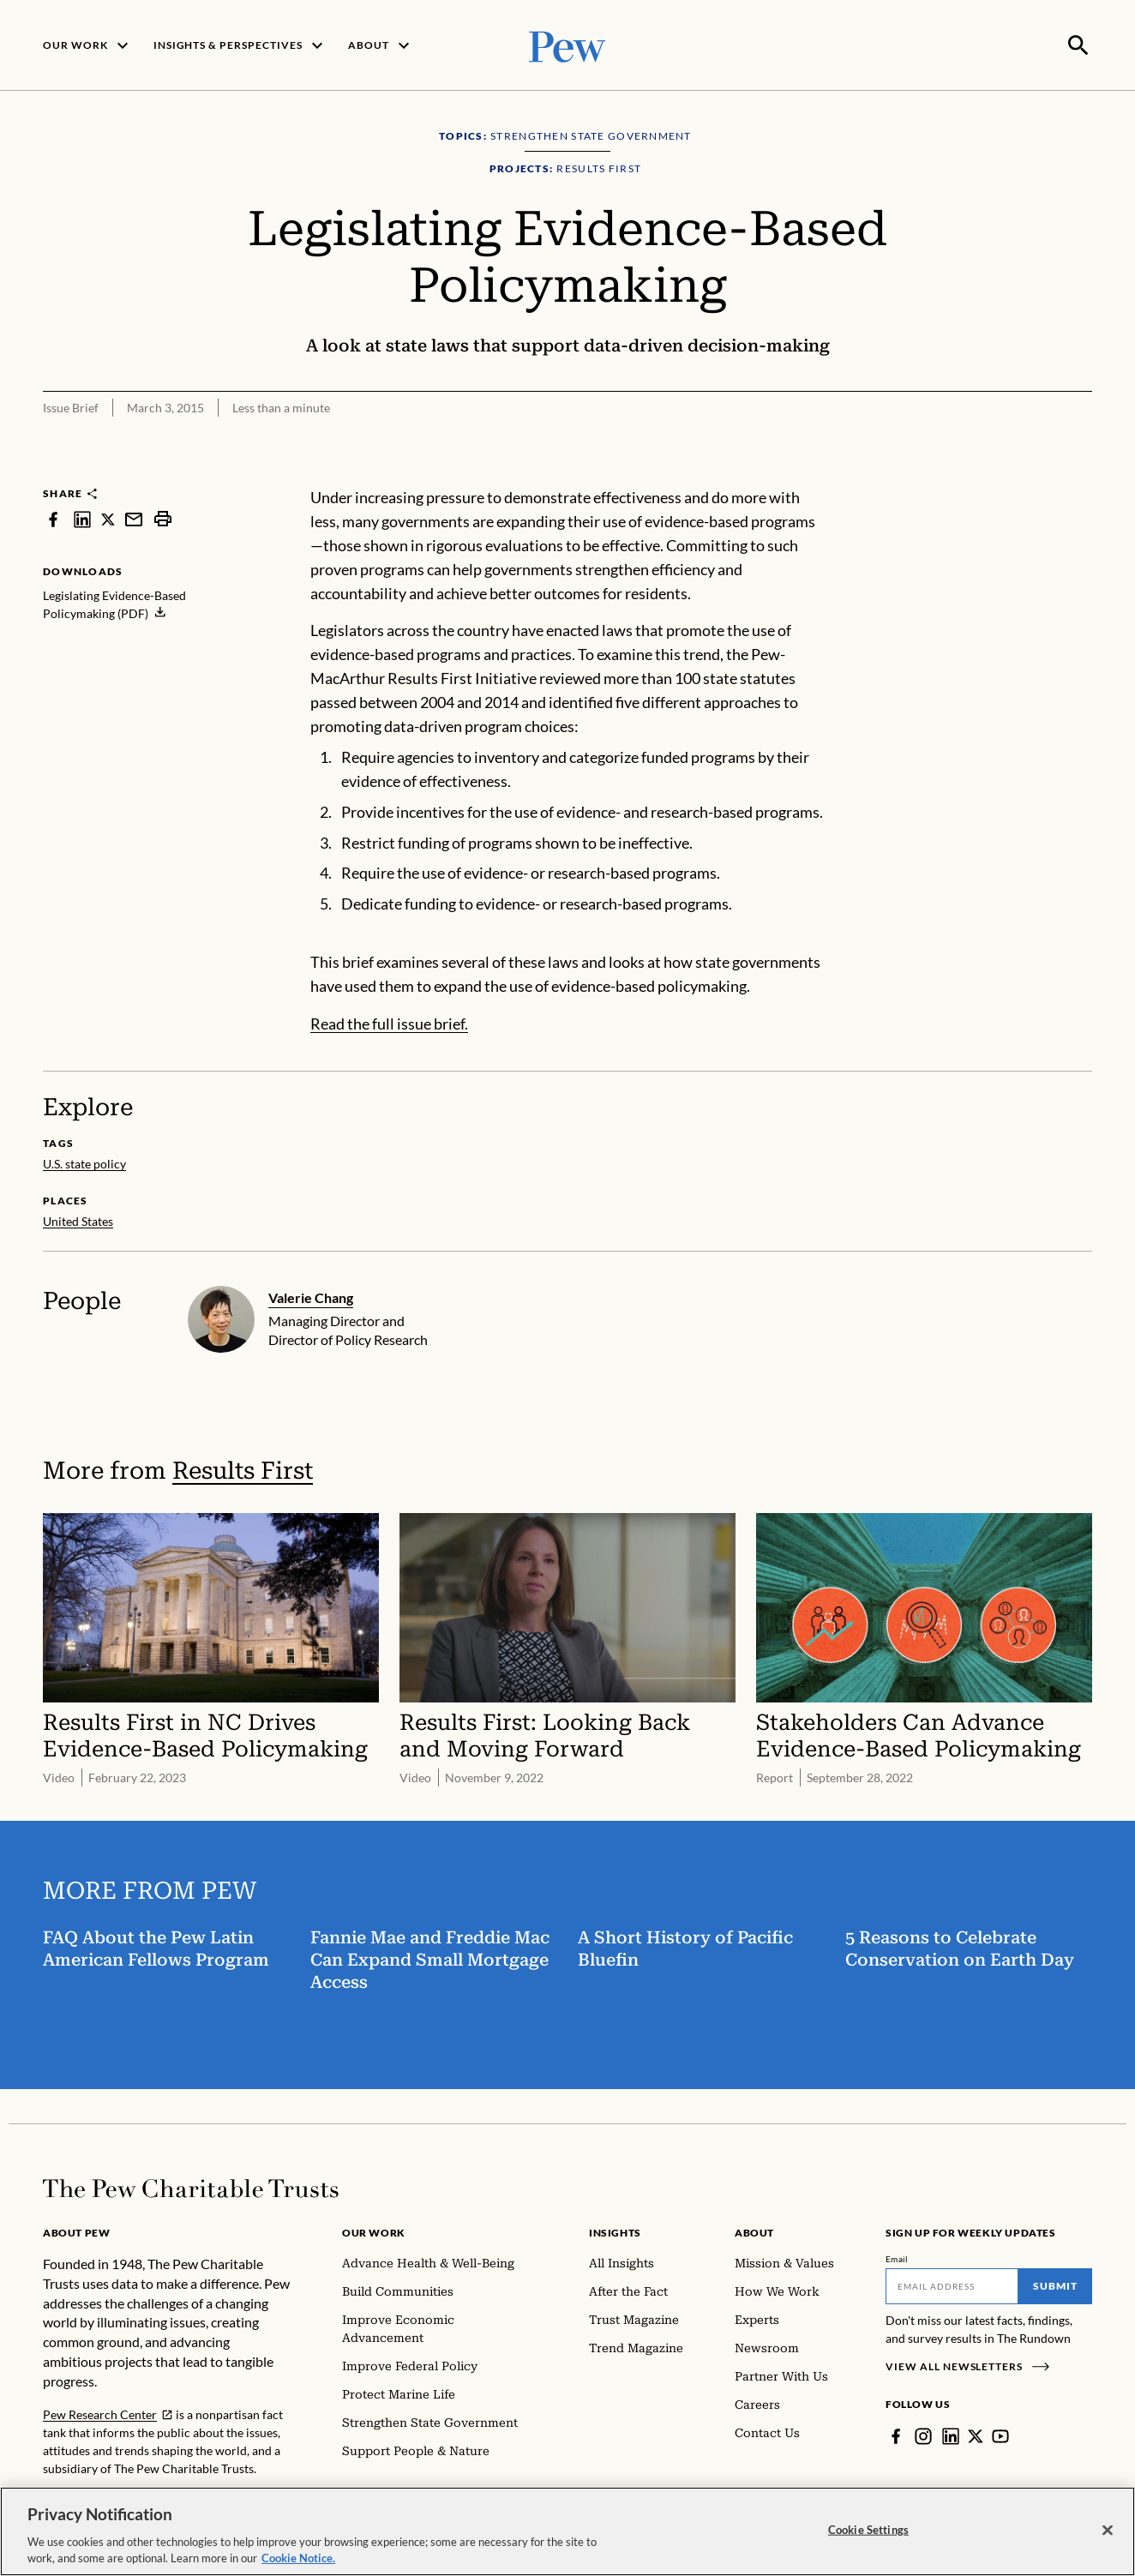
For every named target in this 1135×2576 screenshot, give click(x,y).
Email (897, 2257)
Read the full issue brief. (389, 1021)
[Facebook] (896, 2434)
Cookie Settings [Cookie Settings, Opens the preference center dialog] (868, 2530)
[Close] (1107, 2530)
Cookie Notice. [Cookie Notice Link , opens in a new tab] (298, 2558)
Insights (615, 2231)
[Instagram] (923, 2434)
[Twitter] (975, 2434)
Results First (242, 1469)
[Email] (952, 2285)
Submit (1055, 2284)
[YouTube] (1000, 2434)
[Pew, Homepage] (567, 44)
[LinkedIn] (950, 2434)
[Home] (191, 2186)
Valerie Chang (310, 1296)
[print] (163, 517)
